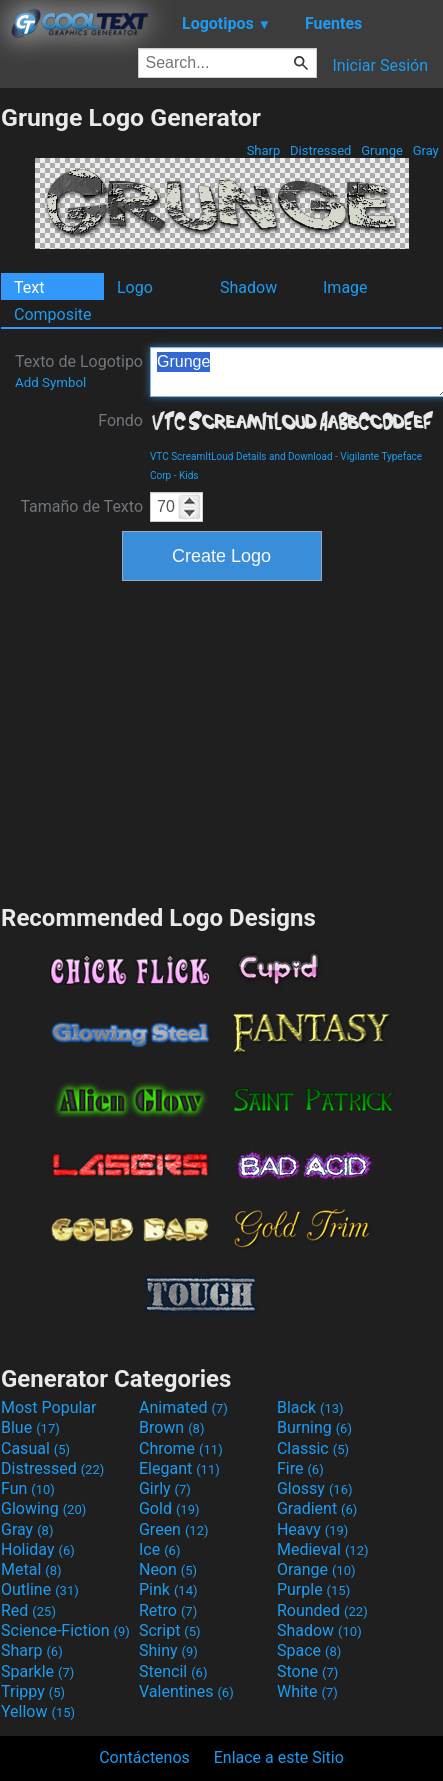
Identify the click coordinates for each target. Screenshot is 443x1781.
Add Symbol (50, 382)
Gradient (317, 1508)
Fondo (120, 420)
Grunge (382, 150)
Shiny (168, 1650)
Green (174, 1529)
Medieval (323, 1549)
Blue (30, 1427)
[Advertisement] (222, 740)
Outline (40, 1589)
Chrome (181, 1448)
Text (29, 287)
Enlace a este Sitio (279, 1757)
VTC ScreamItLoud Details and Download (241, 456)
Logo (135, 287)
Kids (189, 475)
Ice (159, 1549)
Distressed (321, 150)
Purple (313, 1589)
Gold (169, 1508)
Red (28, 1610)
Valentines (186, 1691)
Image (345, 287)
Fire (300, 1468)
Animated (183, 1407)
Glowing (43, 1508)
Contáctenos (144, 1757)
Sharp (263, 150)
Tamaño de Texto (81, 506)
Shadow (248, 287)
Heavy (312, 1529)
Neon (168, 1569)
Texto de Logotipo (79, 371)
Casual (35, 1448)
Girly (165, 1488)
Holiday (38, 1549)
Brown (171, 1427)
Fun (28, 1488)
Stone (307, 1671)
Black (310, 1407)
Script (170, 1630)
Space (309, 1650)
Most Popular (49, 1407)
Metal (31, 1569)
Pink (168, 1589)
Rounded (322, 1610)
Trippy (33, 1691)
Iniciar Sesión (380, 65)
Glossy (315, 1488)
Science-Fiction (65, 1630)
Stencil (173, 1671)
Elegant (179, 1468)
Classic (313, 1448)
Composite (53, 314)
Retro (168, 1610)
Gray (425, 150)
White (307, 1691)
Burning (314, 1427)
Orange (316, 1569)
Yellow (38, 1711)
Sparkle (37, 1671)
